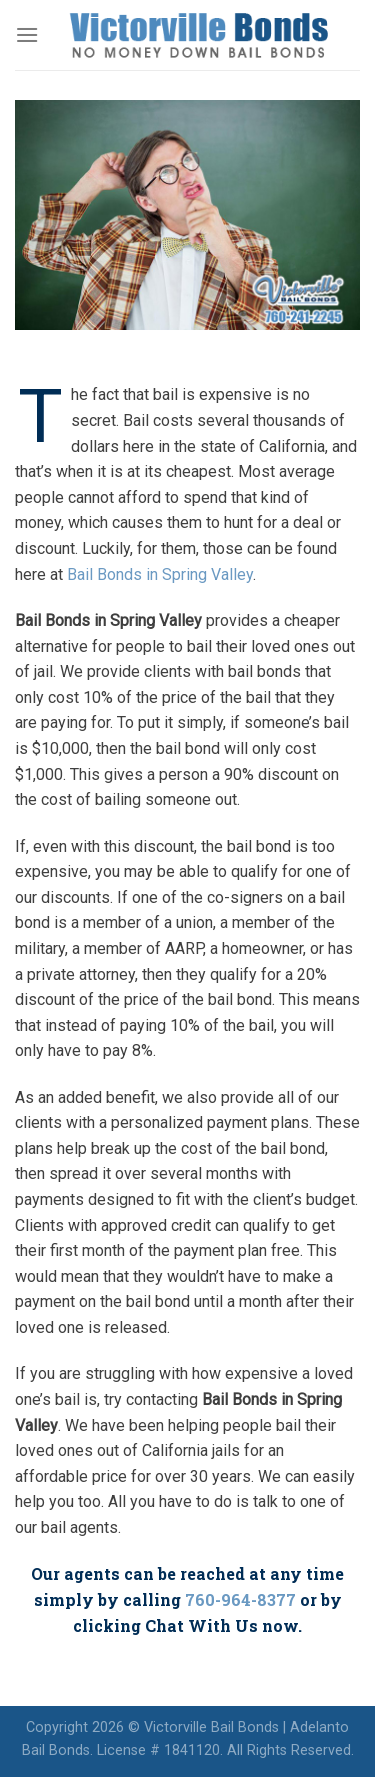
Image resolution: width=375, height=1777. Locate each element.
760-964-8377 (240, 1599)
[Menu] (27, 34)
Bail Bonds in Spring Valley (160, 574)
